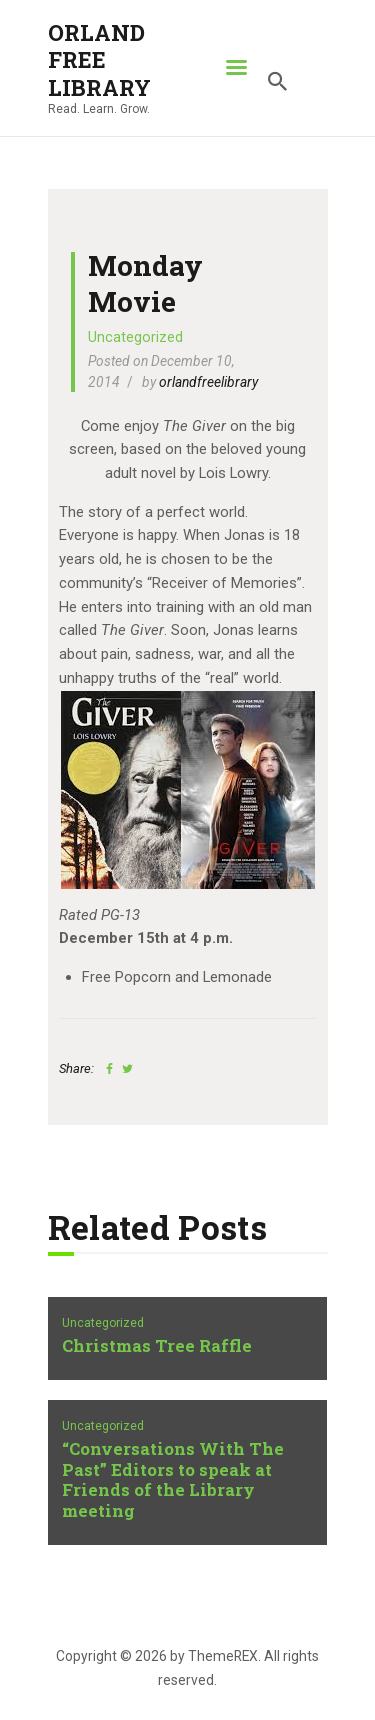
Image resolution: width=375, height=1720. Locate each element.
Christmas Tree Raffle (157, 1346)
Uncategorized (135, 337)
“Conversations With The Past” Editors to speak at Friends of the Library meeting (173, 1481)
